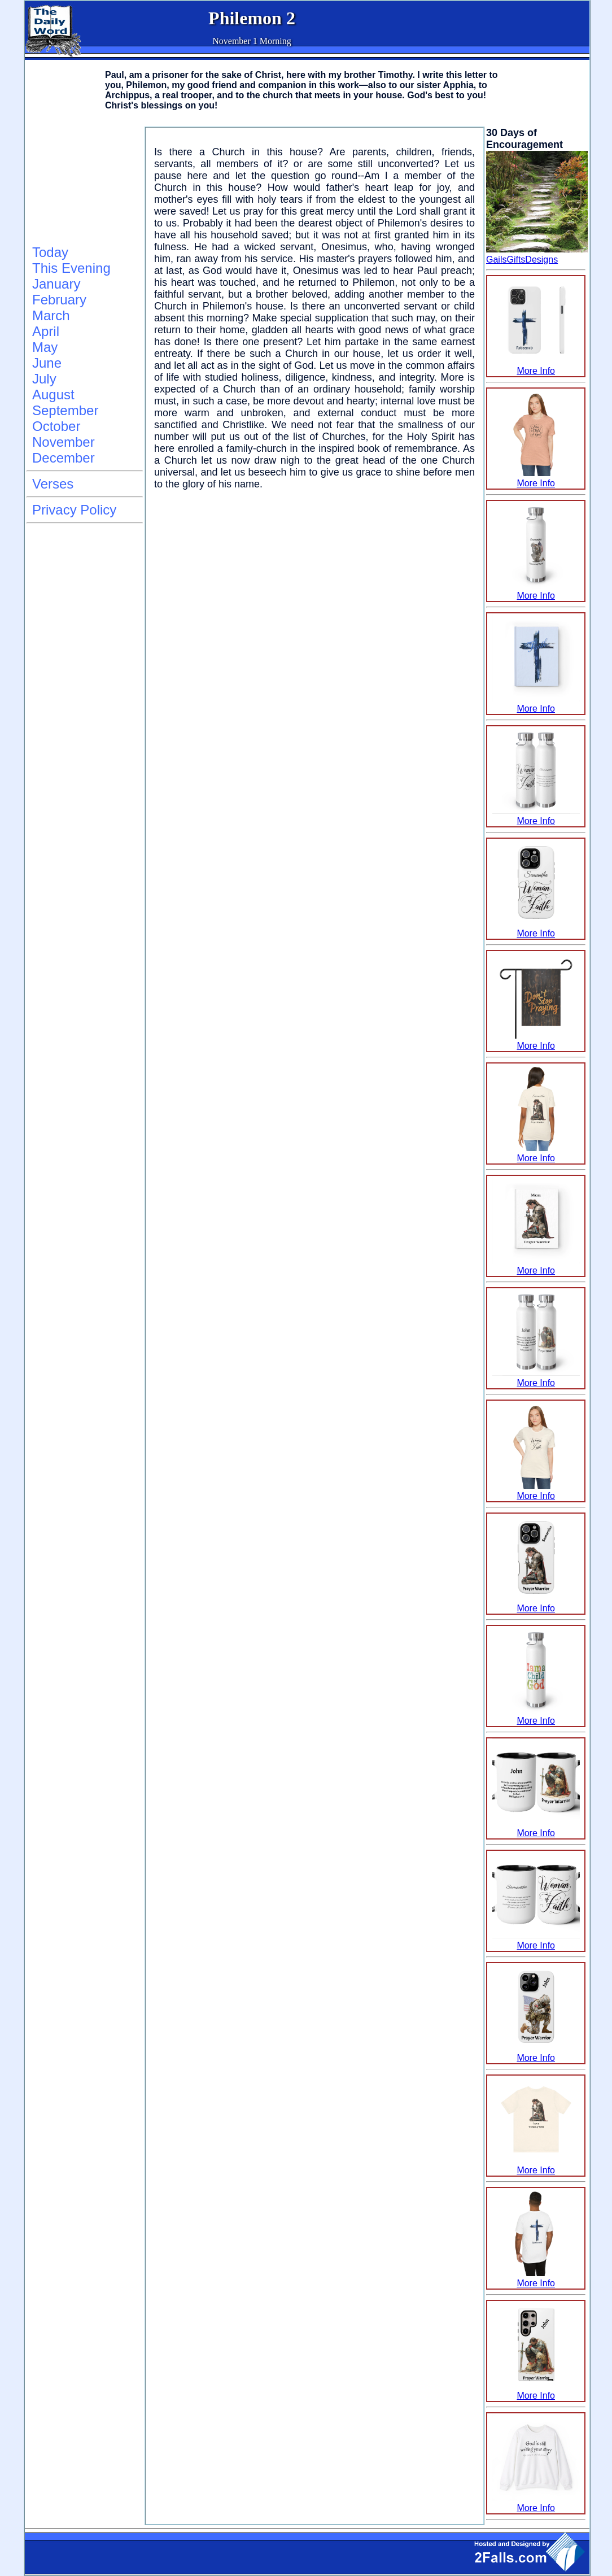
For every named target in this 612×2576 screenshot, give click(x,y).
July (44, 378)
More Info (536, 366)
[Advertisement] (83, 183)
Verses (52, 483)
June (47, 363)
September (65, 410)
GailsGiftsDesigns (522, 259)
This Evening (71, 268)
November (63, 442)
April (45, 331)
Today (50, 252)
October (56, 426)
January (56, 283)
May (45, 347)
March (51, 315)
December (63, 457)
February (59, 299)
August (53, 394)
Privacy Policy (74, 509)
